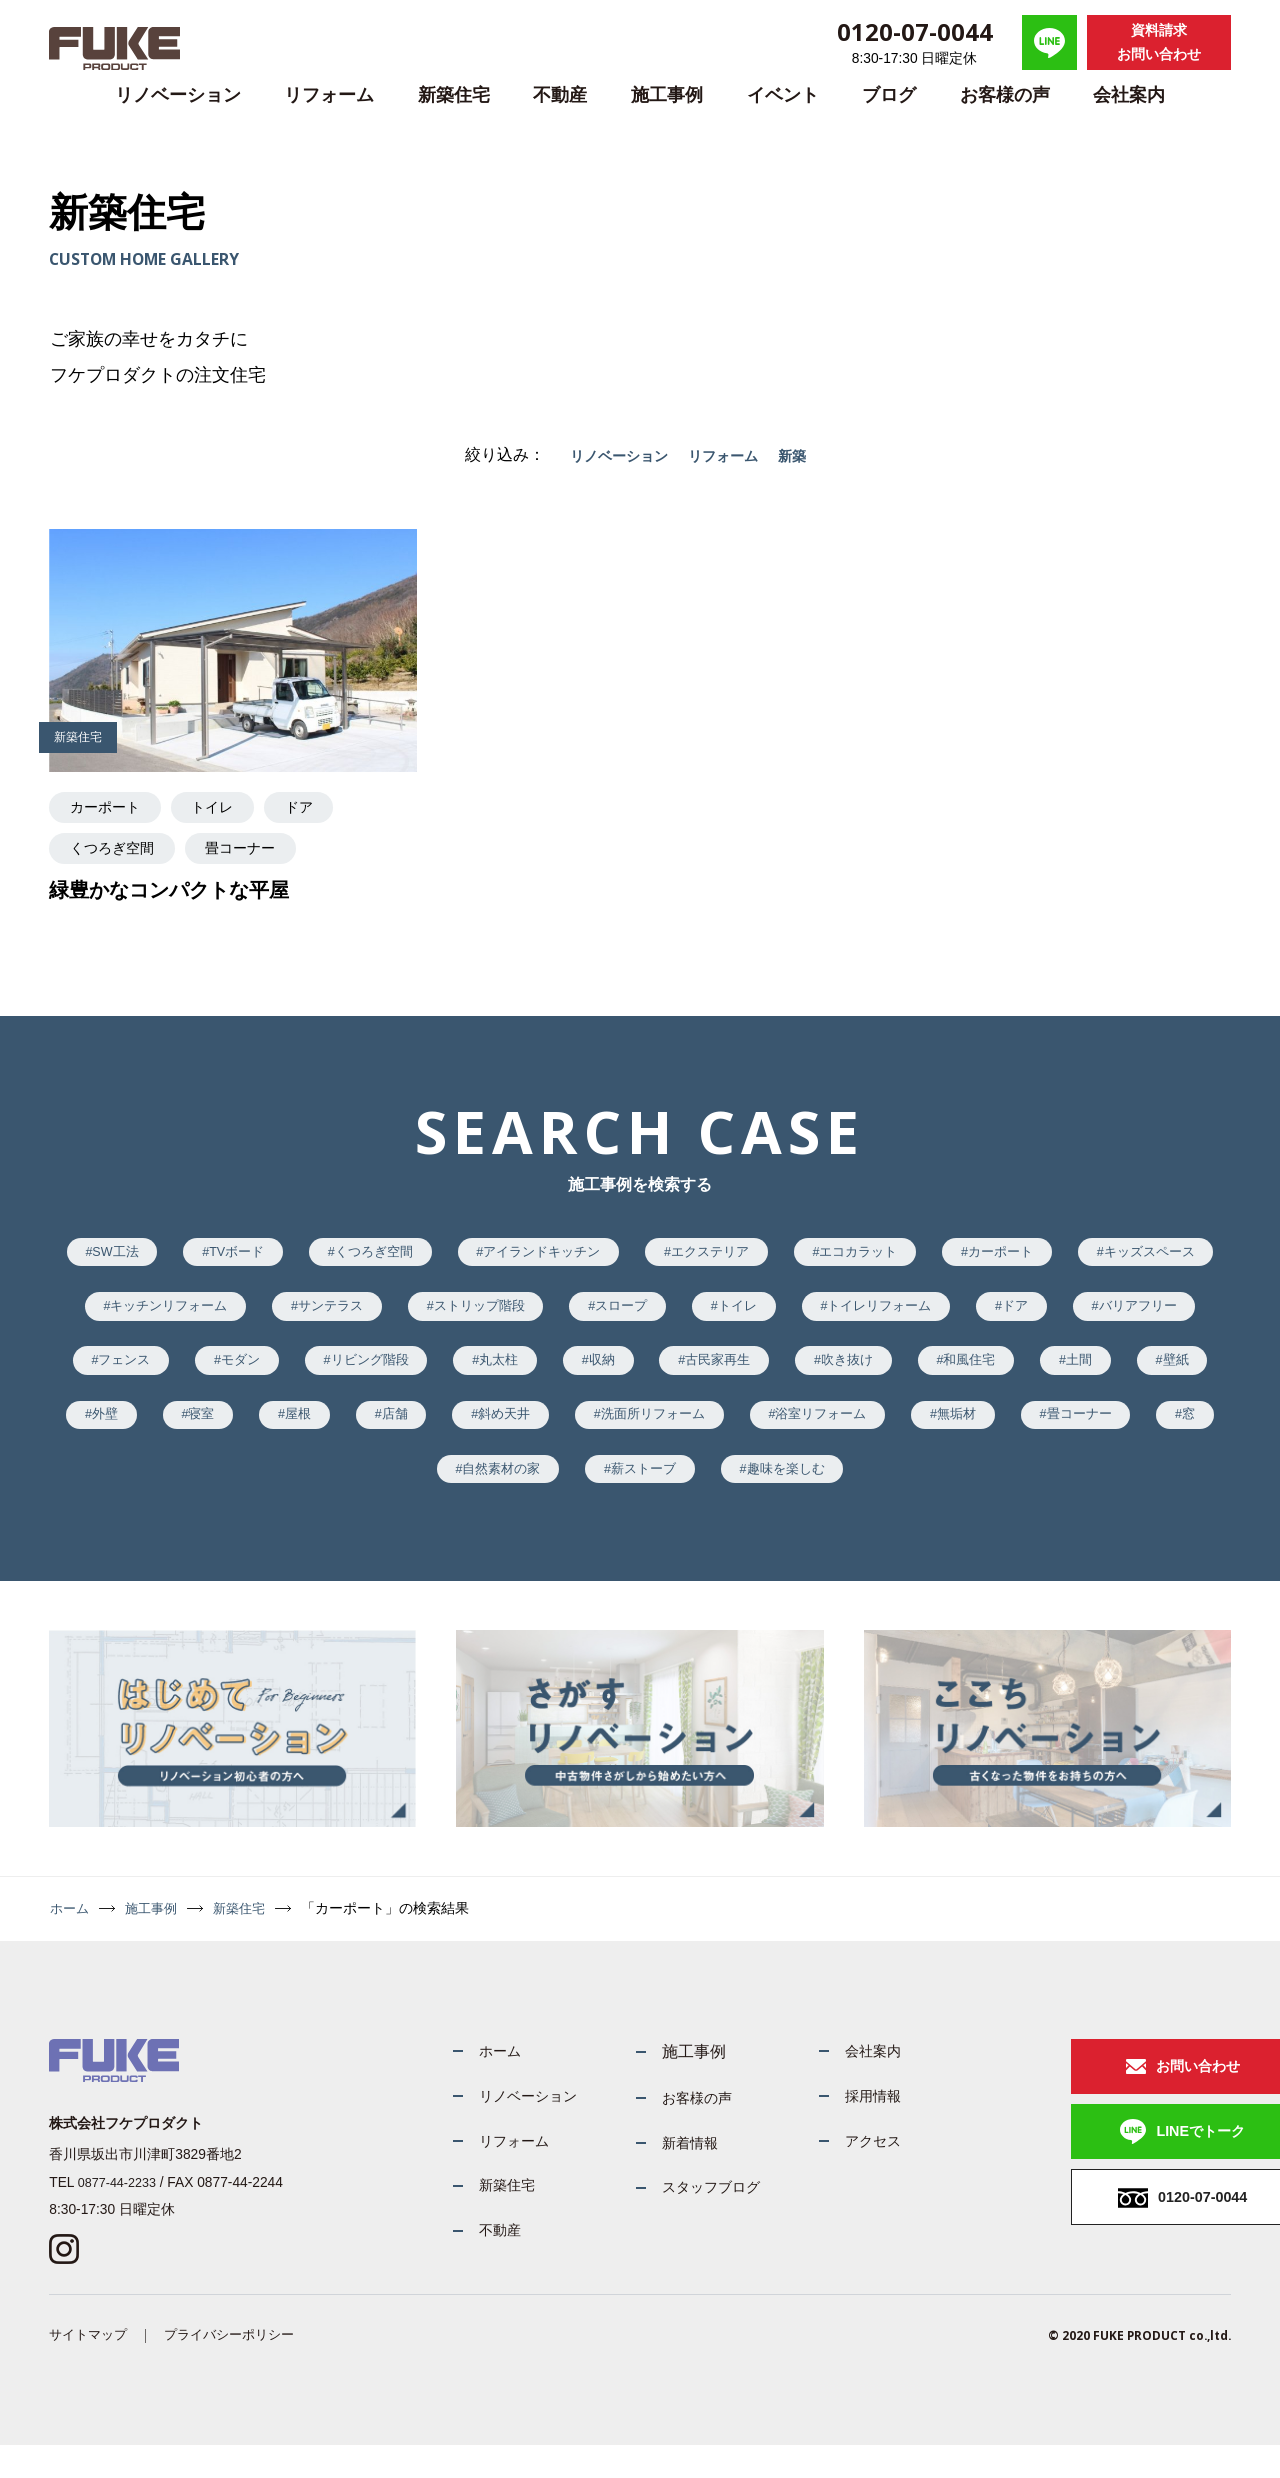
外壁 (497, 1430)
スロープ (839, 1313)
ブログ (889, 95)
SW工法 (160, 1254)
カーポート (1117, 1254)
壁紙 (393, 1430)
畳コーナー (511, 1488)
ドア (107, 1371)
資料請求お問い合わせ (1159, 42)
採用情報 (855, 2120)
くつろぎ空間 (440, 1254)
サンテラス (525, 1313)
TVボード (292, 1254)
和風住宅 (170, 1430)
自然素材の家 (755, 1488)
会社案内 (1129, 95)
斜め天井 (929, 1430)
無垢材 (379, 1488)
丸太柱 (790, 1371)
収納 (902, 1371)
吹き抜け (1167, 1371)
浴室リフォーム (232, 1488)
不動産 (560, 95)
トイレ (965, 1313)
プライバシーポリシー (240, 2367)
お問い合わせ (1131, 2090)
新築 (804, 454)
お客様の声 (1005, 95)
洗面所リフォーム (1090, 1430)
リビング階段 (651, 1371)
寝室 (602, 1430)
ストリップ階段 (686, 1313)
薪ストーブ (909, 1488)
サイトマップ (91, 2367)
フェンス (386, 1371)
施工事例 (667, 95)
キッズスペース (162, 1313)
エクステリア (803, 1254)
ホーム (71, 1930)
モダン (511, 1371)
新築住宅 (454, 95)
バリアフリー (239, 1371)
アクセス (855, 2166)
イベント (783, 95)
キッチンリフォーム (351, 1313)
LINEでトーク (1134, 2160)
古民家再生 (1027, 1371)
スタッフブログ (683, 2213)
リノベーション (178, 95)
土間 (288, 1430)
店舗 (811, 1430)
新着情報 (659, 2166)
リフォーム (329, 95)
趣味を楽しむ (1062, 1488)
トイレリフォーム (1118, 1313)
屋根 (706, 1430)
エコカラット (964, 1254)
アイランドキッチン (622, 1254)
